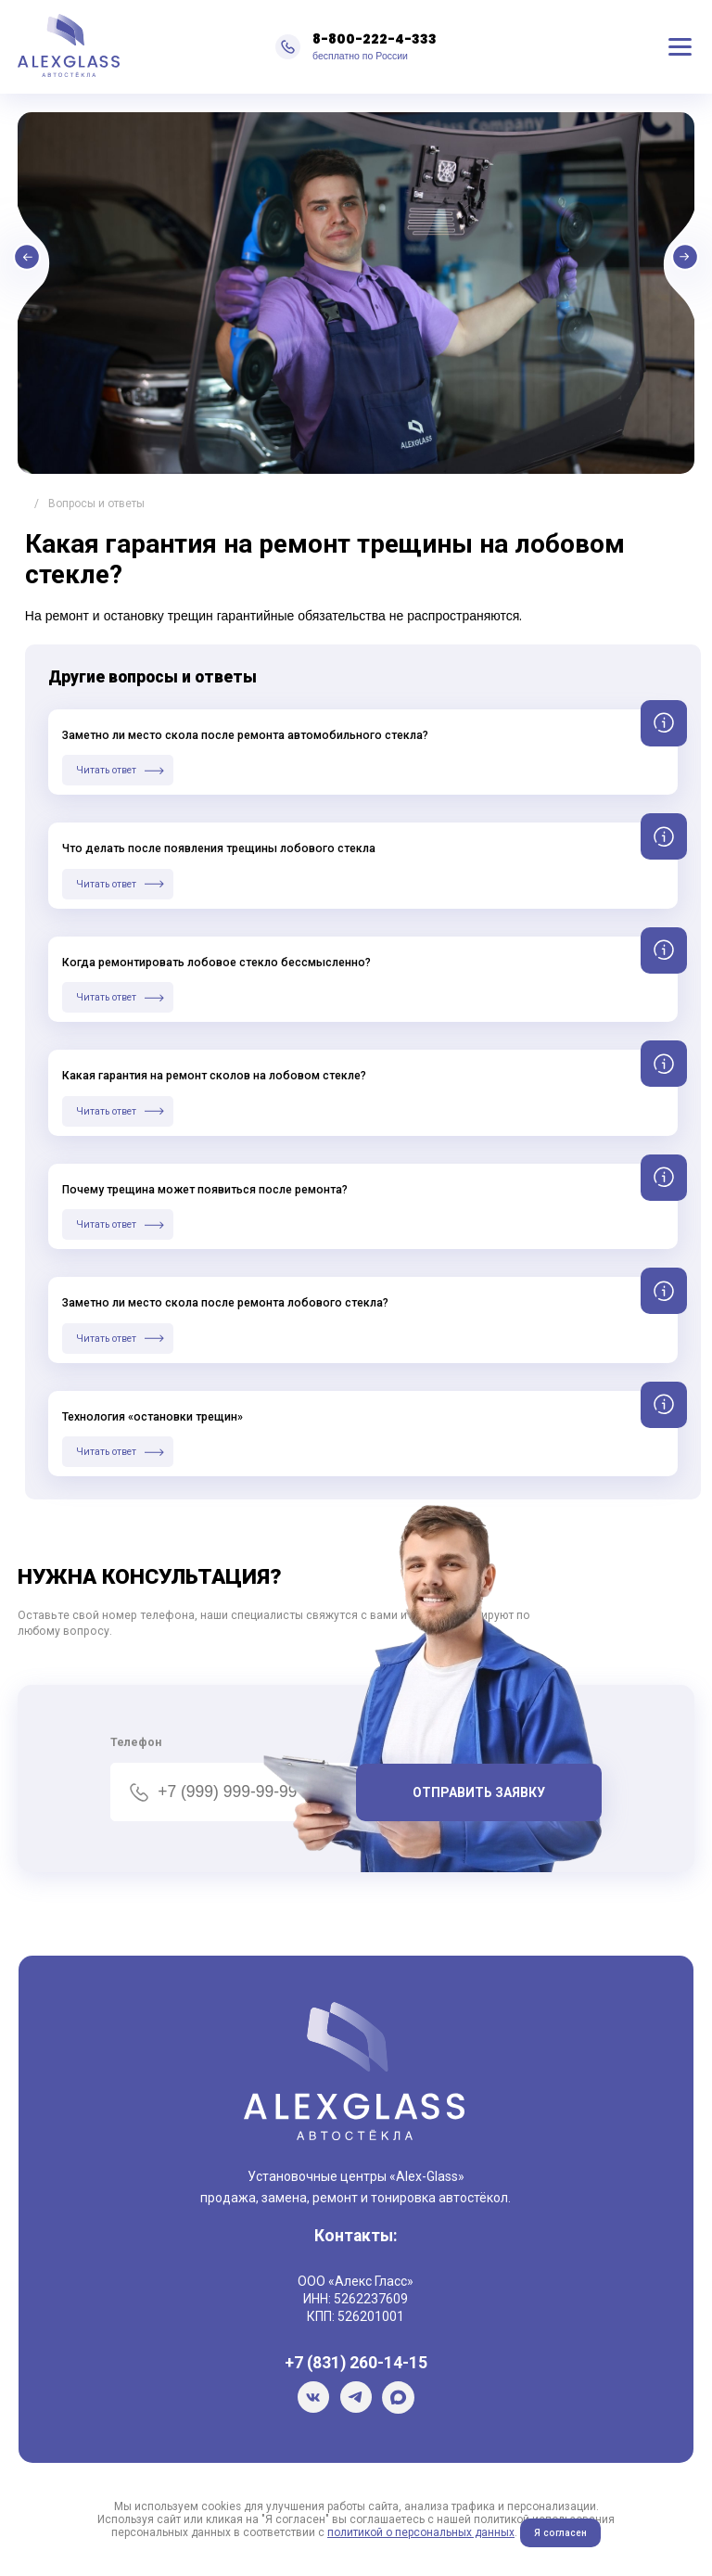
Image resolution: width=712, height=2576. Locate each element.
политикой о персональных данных (421, 2532)
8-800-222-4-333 (374, 39)
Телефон (135, 1742)
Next (620, 264)
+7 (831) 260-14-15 (356, 2362)
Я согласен (560, 2533)
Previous (92, 264)
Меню (680, 47)
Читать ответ (106, 770)
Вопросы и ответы (96, 503)
